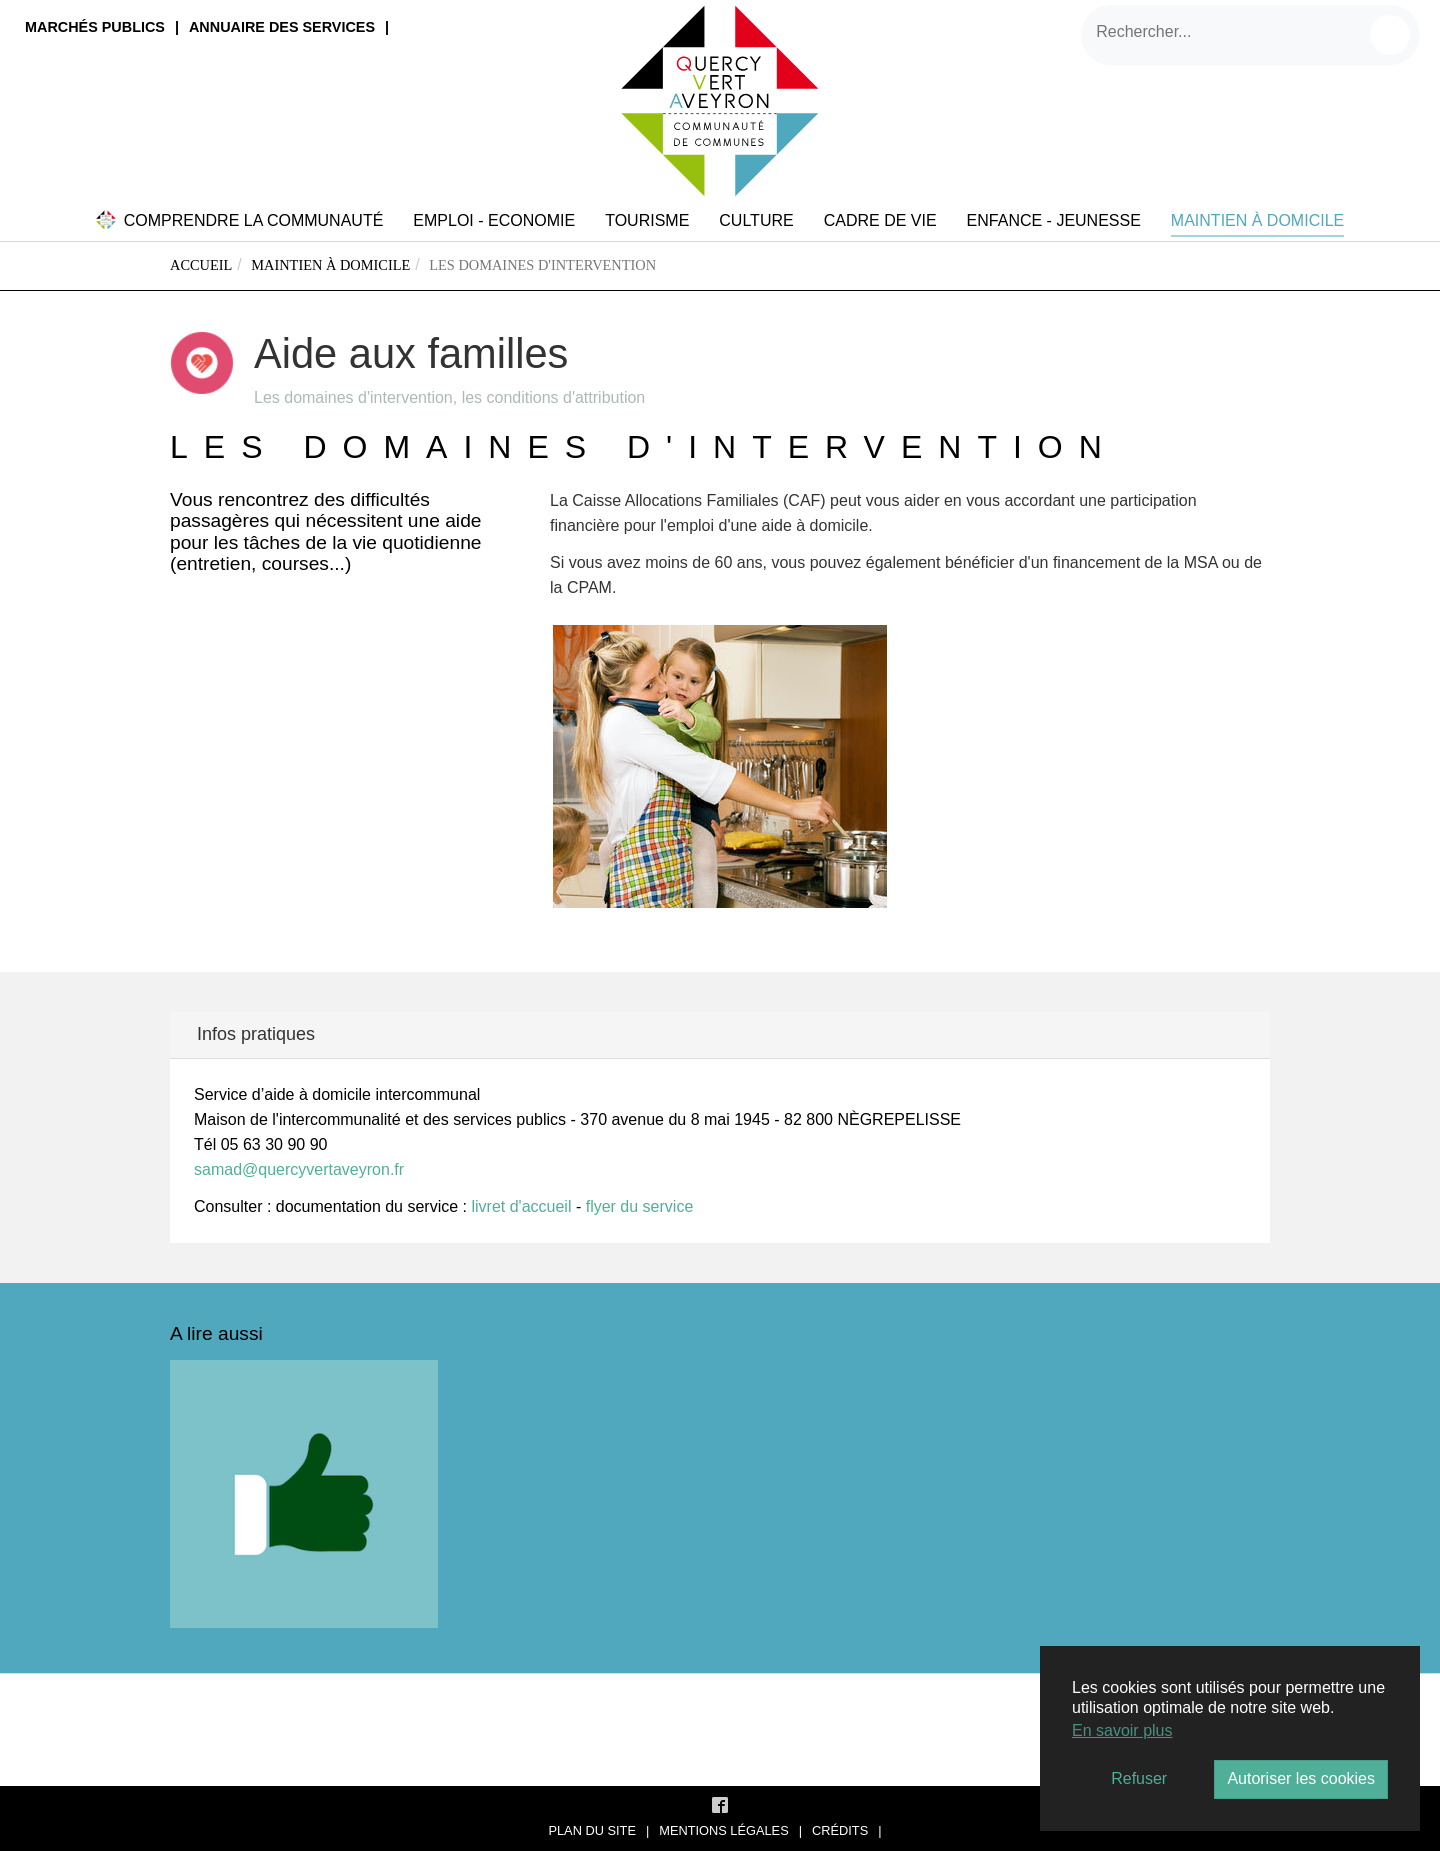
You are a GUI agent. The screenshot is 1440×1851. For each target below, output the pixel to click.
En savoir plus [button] (1122, 1730)
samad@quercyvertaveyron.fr (299, 1169)
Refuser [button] (1139, 1778)
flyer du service (640, 1206)
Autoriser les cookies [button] (1301, 1778)
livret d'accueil (521, 1206)
